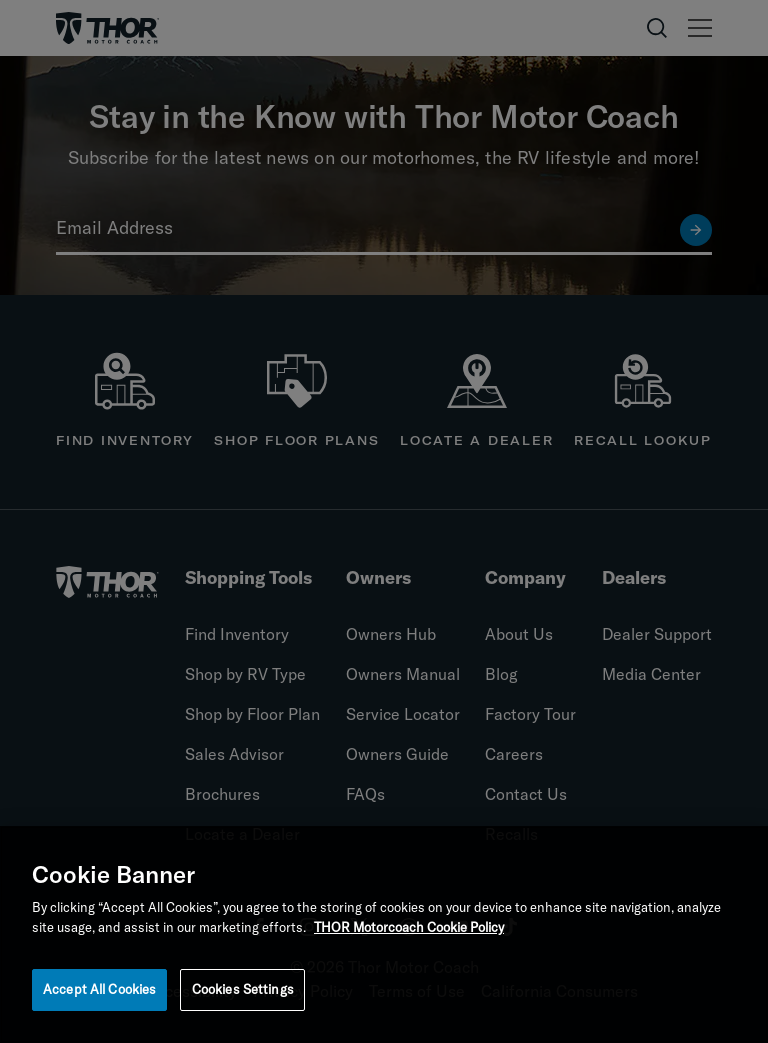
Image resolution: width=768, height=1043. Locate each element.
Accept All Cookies (99, 994)
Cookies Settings (243, 994)
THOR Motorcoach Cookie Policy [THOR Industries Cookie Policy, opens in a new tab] (409, 931)
